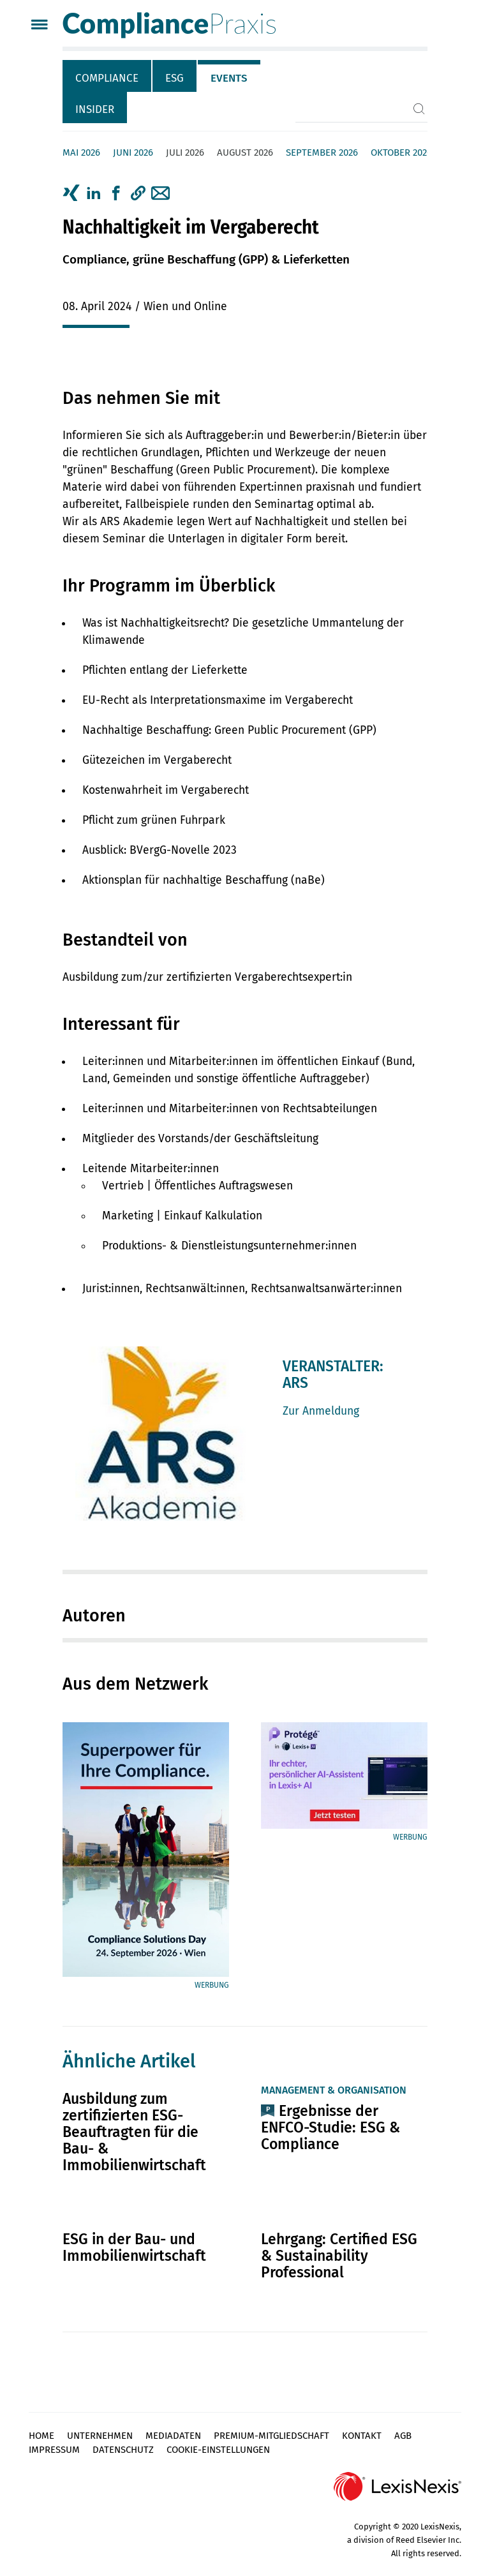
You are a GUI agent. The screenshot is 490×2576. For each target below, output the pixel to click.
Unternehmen (100, 2435)
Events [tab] (229, 78)
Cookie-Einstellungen (218, 2449)
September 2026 (322, 152)
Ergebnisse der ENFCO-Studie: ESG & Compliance (330, 2127)
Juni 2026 (133, 152)
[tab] (107, 76)
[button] (138, 193)
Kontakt (362, 2435)
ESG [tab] (174, 78)
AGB (403, 2435)
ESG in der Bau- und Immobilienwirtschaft (134, 2247)
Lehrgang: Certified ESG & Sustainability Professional (339, 2255)
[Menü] (39, 25)
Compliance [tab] (106, 78)
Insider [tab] (94, 109)
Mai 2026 (81, 152)
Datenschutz (123, 2449)
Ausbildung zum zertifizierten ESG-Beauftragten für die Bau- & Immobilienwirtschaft (134, 2132)
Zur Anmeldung (321, 1411)
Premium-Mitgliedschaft (271, 2435)
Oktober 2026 (401, 152)
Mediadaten (173, 2435)
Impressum (54, 2449)
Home (41, 2435)
